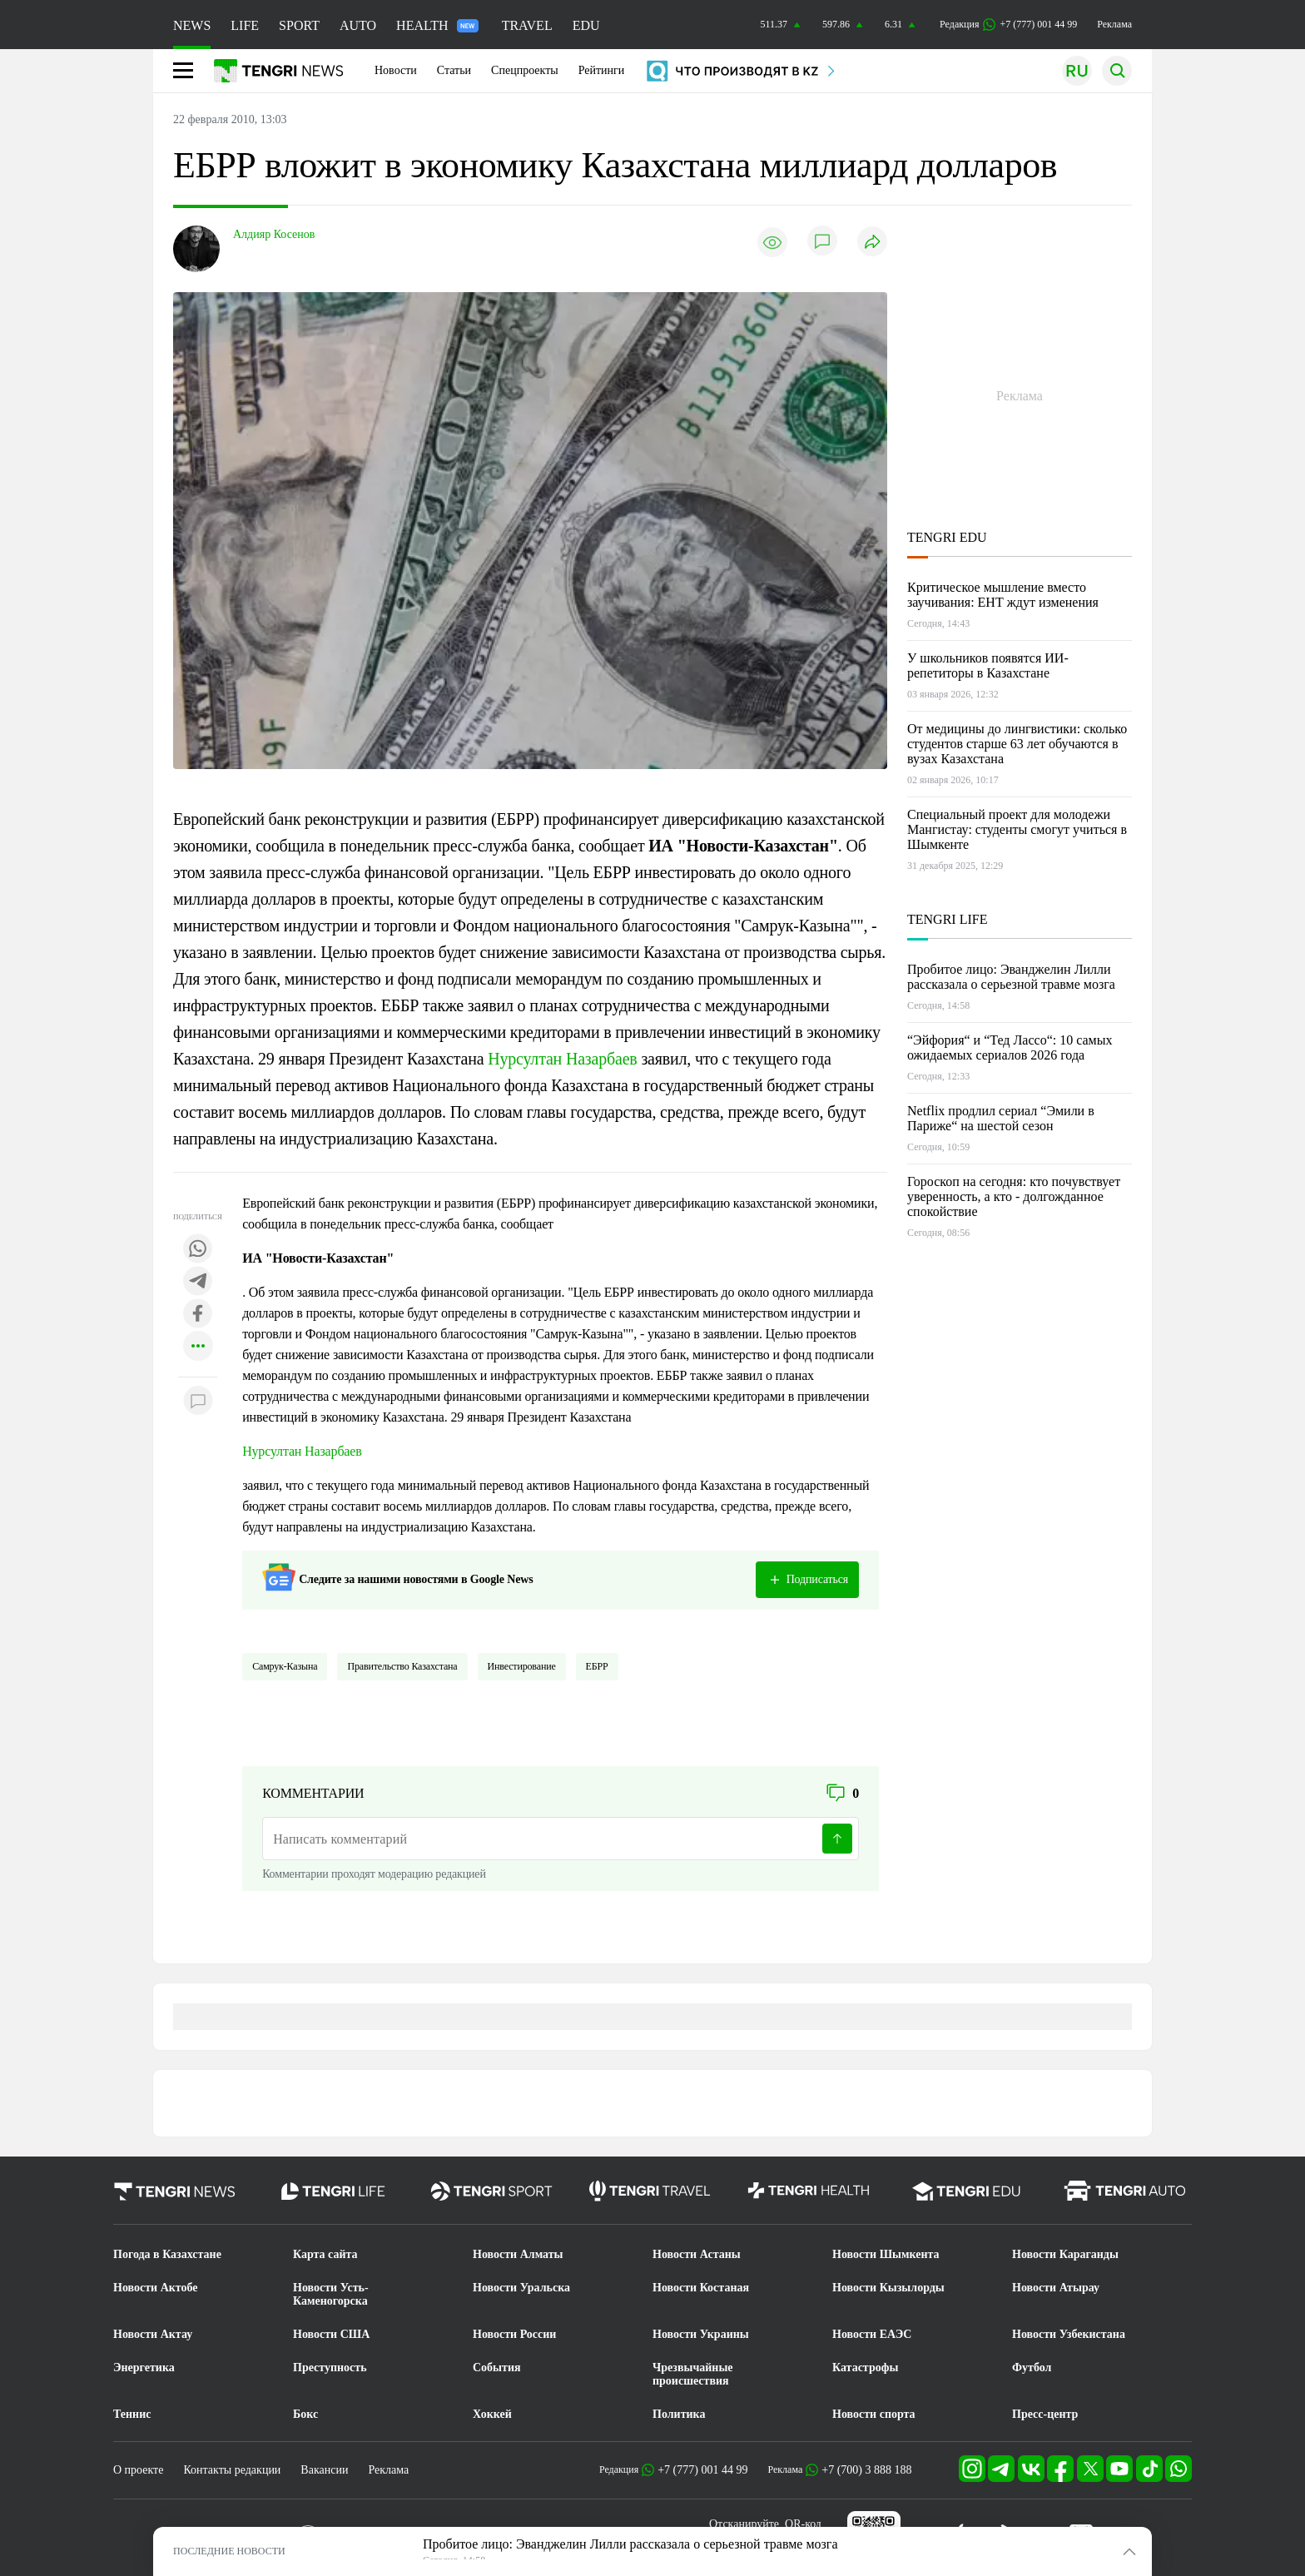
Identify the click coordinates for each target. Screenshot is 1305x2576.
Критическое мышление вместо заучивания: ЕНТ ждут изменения (1003, 594)
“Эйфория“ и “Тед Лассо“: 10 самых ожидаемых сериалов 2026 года (1009, 1047)
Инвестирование (522, 1666)
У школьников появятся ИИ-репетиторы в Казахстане (988, 665)
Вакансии (324, 2470)
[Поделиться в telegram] (198, 1282)
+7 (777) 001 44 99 (702, 2470)
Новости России (514, 2334)
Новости (396, 70)
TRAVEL (527, 25)
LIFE (245, 25)
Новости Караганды (1065, 2254)
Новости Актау (152, 2334)
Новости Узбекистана (1068, 2334)
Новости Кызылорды (888, 2287)
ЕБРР (597, 1666)
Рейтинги (601, 70)
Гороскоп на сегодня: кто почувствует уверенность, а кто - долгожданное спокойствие (1013, 1196)
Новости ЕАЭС (871, 2334)
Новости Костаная (700, 2287)
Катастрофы (865, 2367)
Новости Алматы (518, 2254)
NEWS (192, 25)
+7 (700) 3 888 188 (866, 2470)
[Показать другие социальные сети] (198, 1347)
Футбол (1031, 2367)
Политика (678, 2414)
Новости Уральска (521, 2287)
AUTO (358, 25)
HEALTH (437, 25)
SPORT (299, 25)
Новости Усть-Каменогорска (331, 2294)
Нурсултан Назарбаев (562, 1059)
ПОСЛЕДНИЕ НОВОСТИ (229, 2551)
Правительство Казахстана (402, 1666)
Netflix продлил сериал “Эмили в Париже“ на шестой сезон (1000, 1118)
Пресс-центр (1045, 2414)
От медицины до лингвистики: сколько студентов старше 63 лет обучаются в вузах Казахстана (1017, 744)
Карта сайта (325, 2254)
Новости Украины (700, 2334)
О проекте (138, 2470)
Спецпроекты (524, 70)
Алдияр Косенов (274, 234)
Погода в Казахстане (167, 2254)
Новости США (331, 2334)
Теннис (132, 2414)
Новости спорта (873, 2414)
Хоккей (492, 2414)
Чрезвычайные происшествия (692, 2374)
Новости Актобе (155, 2287)
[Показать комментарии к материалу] (198, 1402)
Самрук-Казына (284, 1666)
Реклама (1114, 24)
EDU (586, 25)
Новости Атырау (1055, 2287)
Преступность (330, 2367)
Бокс (305, 2414)
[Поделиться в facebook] (198, 1314)
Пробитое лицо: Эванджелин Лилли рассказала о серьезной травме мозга (1011, 976)
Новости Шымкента (886, 2254)
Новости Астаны (696, 2254)
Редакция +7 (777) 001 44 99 (1008, 24)
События (497, 2367)
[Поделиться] (872, 242)
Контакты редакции (231, 2470)
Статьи (454, 70)
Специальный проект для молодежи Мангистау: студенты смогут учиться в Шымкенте (1017, 829)
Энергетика (144, 2367)
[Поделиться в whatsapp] (198, 1249)
